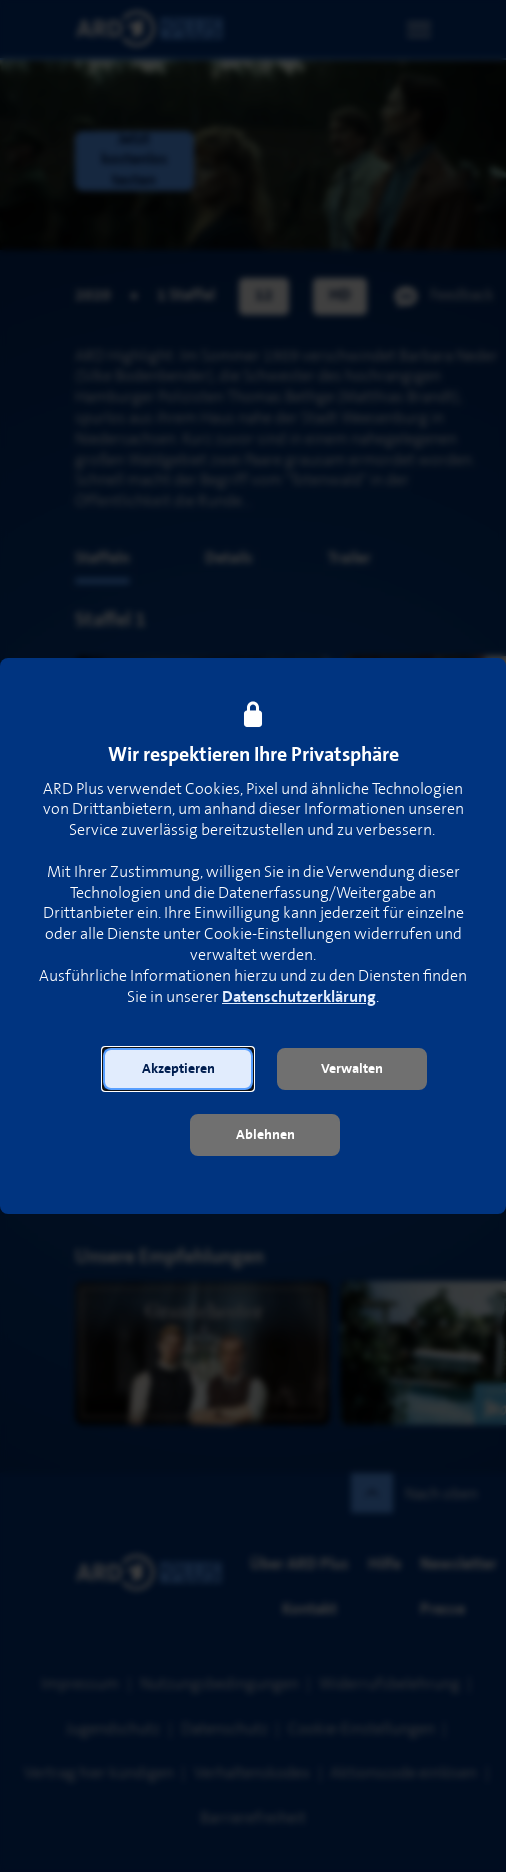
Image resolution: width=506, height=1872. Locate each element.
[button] (178, 1069)
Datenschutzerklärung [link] (299, 997)
